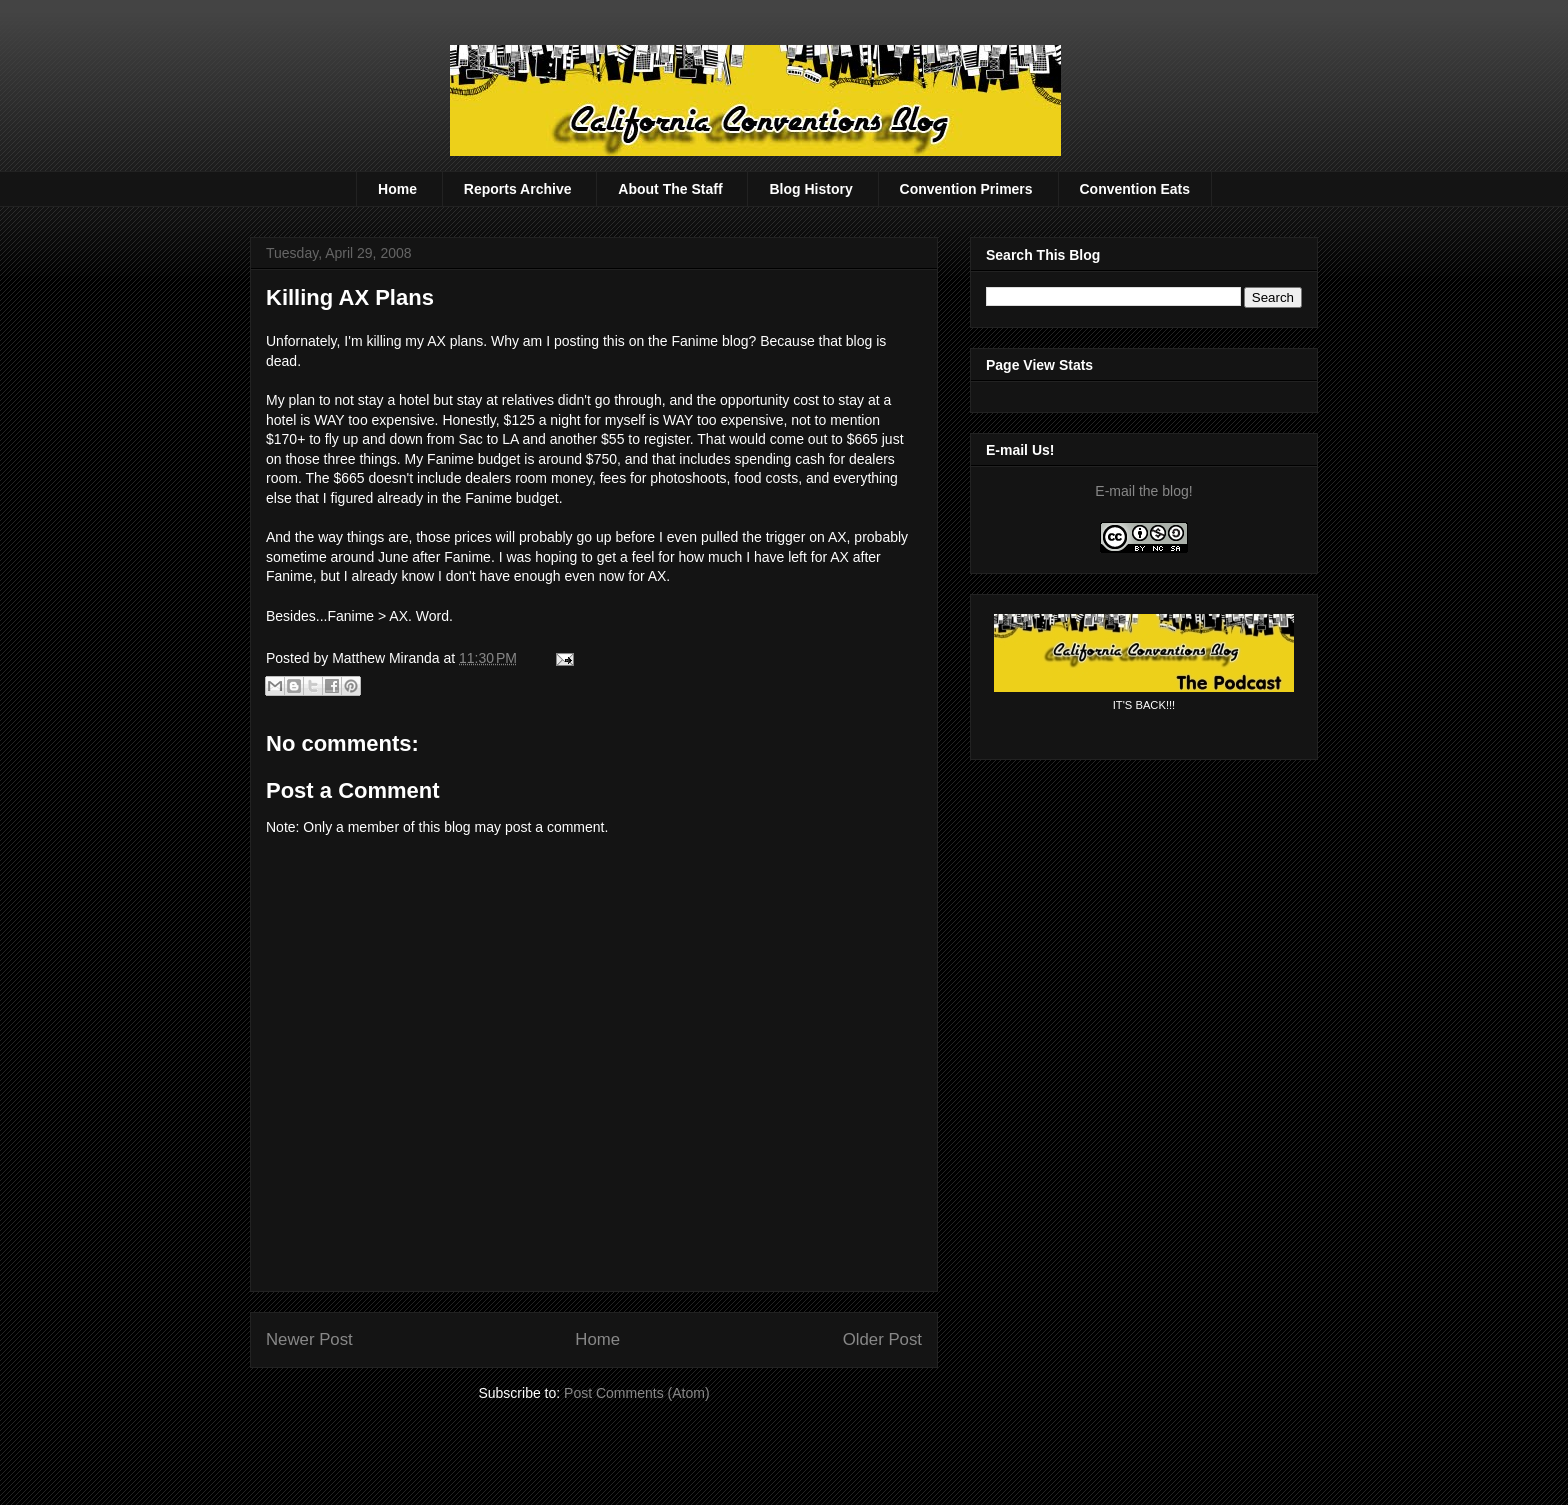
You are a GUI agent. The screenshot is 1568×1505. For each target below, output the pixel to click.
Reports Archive (518, 189)
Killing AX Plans (350, 297)
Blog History (810, 189)
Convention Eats (1135, 189)
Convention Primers (966, 189)
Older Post (882, 1339)
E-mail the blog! (1143, 491)
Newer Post (309, 1339)
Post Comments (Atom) (636, 1393)
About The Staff (670, 189)
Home (397, 189)
